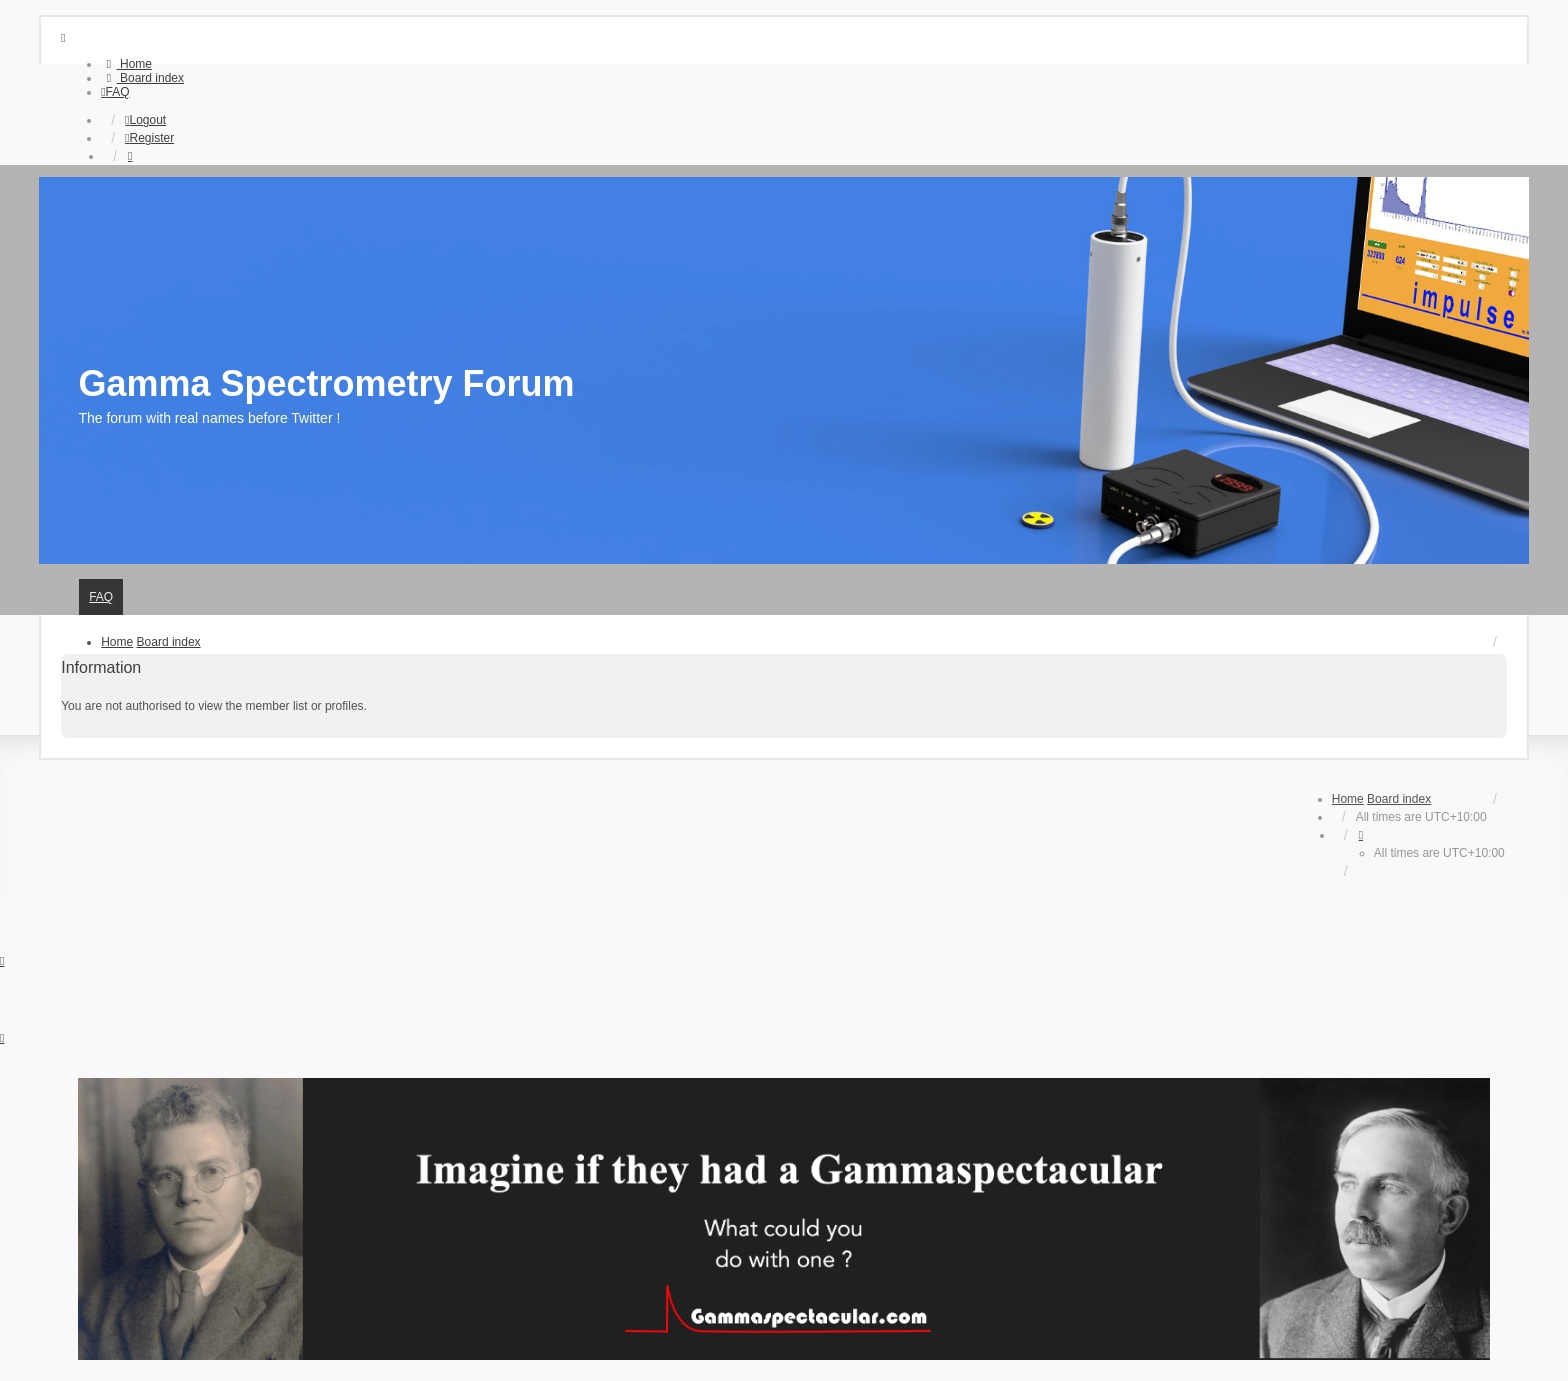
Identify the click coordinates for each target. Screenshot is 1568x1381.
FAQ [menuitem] (101, 597)
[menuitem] (126, 64)
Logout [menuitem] (145, 120)
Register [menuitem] (149, 138)
